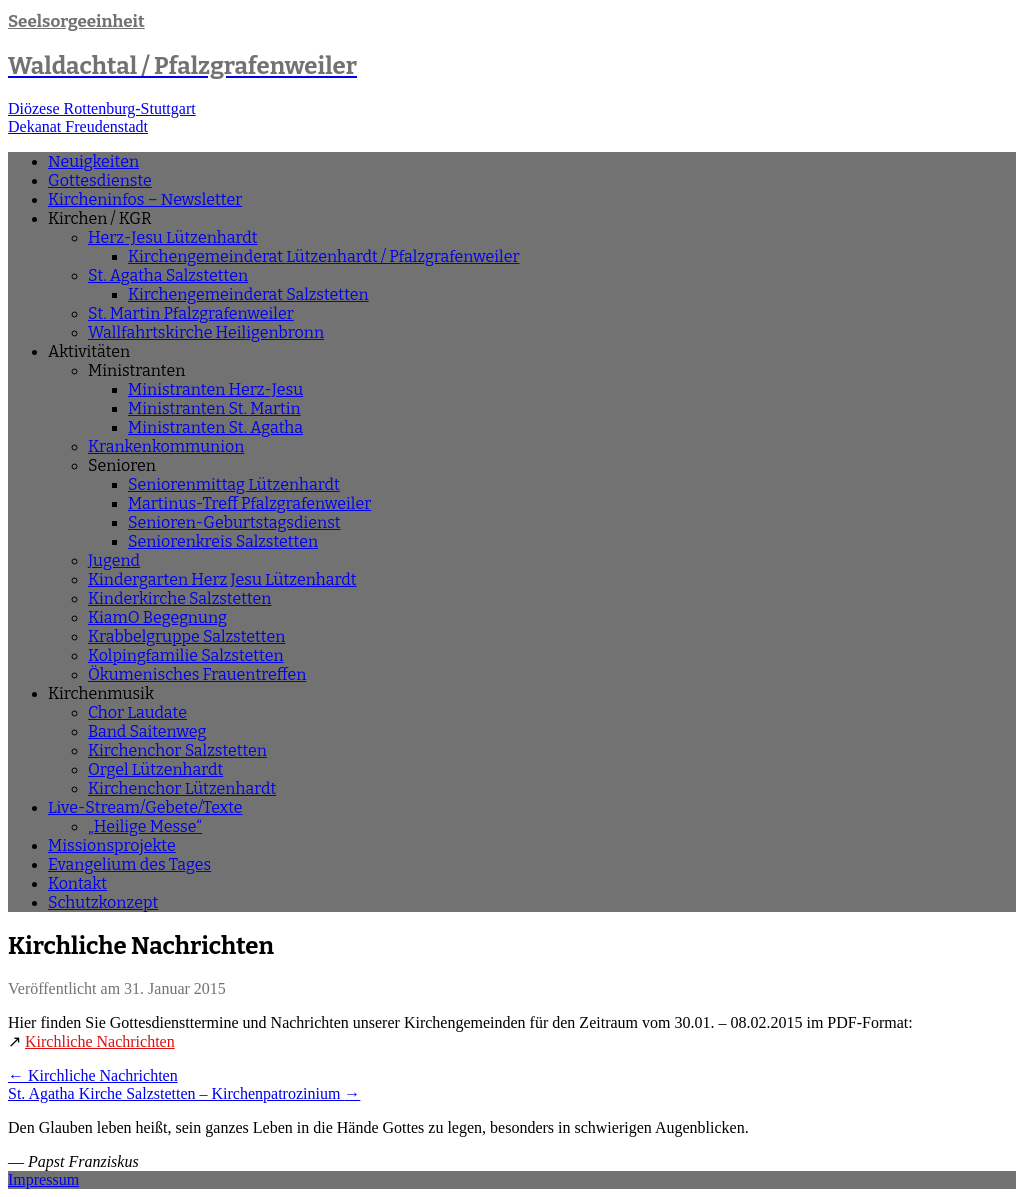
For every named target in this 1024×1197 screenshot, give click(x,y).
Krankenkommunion (166, 446)
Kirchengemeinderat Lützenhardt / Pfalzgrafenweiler (324, 256)
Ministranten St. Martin (214, 408)
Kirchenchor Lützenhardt (182, 788)
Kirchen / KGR (100, 218)
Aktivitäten (89, 351)
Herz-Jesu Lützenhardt (172, 237)
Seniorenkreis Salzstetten (223, 541)
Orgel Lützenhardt (155, 769)
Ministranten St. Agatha (215, 427)
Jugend (114, 560)
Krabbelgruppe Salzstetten (186, 636)
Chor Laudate (137, 712)
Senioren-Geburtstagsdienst (234, 522)
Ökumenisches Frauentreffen (197, 674)
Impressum (43, 1179)
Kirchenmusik (101, 693)
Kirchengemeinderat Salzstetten (248, 294)
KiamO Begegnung (157, 617)
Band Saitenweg (147, 731)
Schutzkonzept (103, 902)
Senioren (122, 465)
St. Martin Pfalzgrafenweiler (191, 313)
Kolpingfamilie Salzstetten (186, 655)
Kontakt (77, 883)
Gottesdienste (100, 180)
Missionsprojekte (112, 845)
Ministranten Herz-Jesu (215, 389)
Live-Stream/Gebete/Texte (145, 807)
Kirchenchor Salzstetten (177, 750)
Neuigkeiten (93, 161)
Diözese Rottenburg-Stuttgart (102, 108)
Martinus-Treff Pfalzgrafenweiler (249, 503)
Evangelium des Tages (129, 864)
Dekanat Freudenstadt (78, 126)
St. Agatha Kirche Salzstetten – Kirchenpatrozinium (184, 1093)
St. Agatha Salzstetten (168, 275)
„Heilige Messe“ (145, 826)
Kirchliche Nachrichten (100, 1041)
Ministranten (136, 370)
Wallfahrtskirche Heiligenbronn (206, 332)
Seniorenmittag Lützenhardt (234, 484)
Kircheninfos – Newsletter (145, 199)
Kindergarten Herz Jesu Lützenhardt (222, 579)
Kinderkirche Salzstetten (179, 598)
